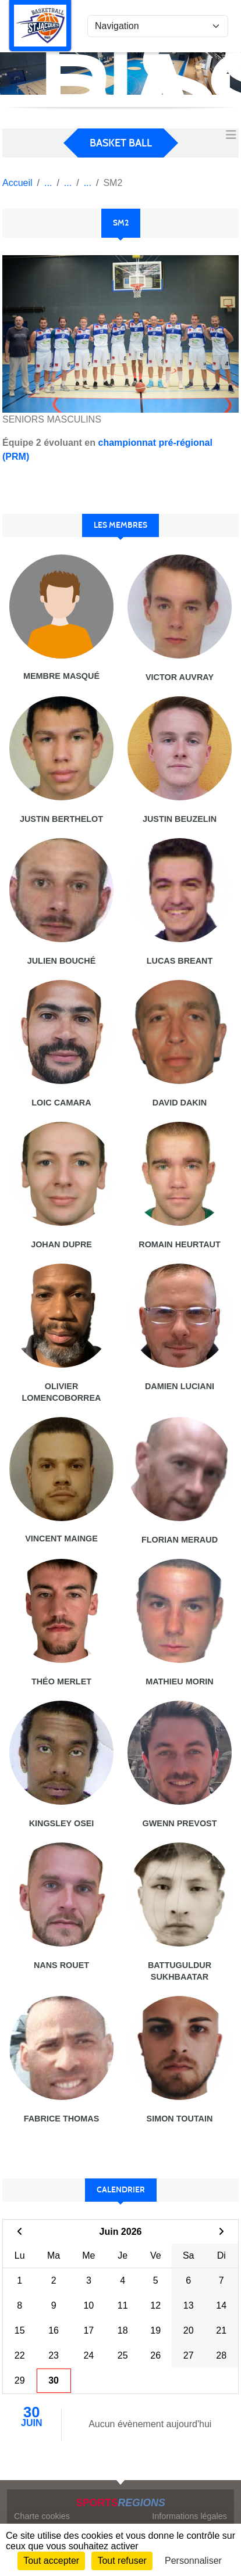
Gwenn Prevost (180, 1823)
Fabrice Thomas (62, 2118)
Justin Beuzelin (180, 819)
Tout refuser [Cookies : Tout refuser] (121, 2561)
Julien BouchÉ (61, 960)
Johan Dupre (61, 1244)
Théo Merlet (61, 1681)
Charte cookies (42, 2516)
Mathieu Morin (179, 1681)
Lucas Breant (180, 960)
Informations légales (189, 2516)
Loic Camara (61, 1102)
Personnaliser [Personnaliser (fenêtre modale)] (193, 2561)
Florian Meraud (179, 1539)
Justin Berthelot (61, 819)
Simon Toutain (180, 2118)
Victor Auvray (180, 677)
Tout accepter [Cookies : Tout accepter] (51, 2561)
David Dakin (180, 1102)
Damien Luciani (179, 1386)
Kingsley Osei (61, 1823)
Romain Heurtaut (179, 1244)
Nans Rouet (61, 1965)
